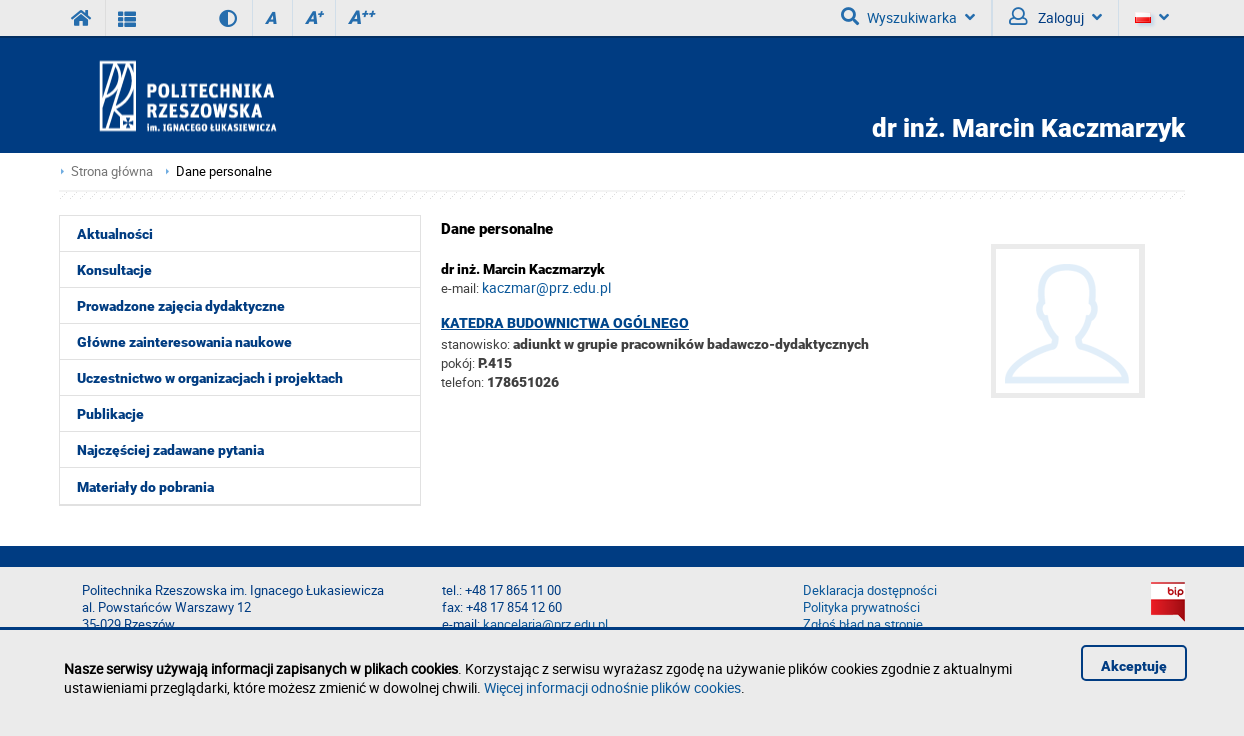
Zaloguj (1055, 17)
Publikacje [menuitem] (110, 414)
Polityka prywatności (861, 607)
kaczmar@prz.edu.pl (546, 287)
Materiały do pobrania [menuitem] (145, 487)
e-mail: (460, 288)
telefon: (462, 382)
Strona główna (112, 171)
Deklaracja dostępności (870, 590)
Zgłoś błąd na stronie (863, 624)
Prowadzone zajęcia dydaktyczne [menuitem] (181, 306)
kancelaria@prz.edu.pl (545, 624)
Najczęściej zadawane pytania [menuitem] (170, 450)
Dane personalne (224, 171)
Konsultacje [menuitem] (114, 270)
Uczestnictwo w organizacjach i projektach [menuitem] (210, 378)
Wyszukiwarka (908, 17)
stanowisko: (475, 344)
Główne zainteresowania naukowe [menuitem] (184, 342)
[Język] (1151, 18)
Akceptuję (1134, 666)
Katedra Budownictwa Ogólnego (565, 323)
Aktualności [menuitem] (115, 234)
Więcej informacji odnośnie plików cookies (612, 687)
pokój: (459, 363)
